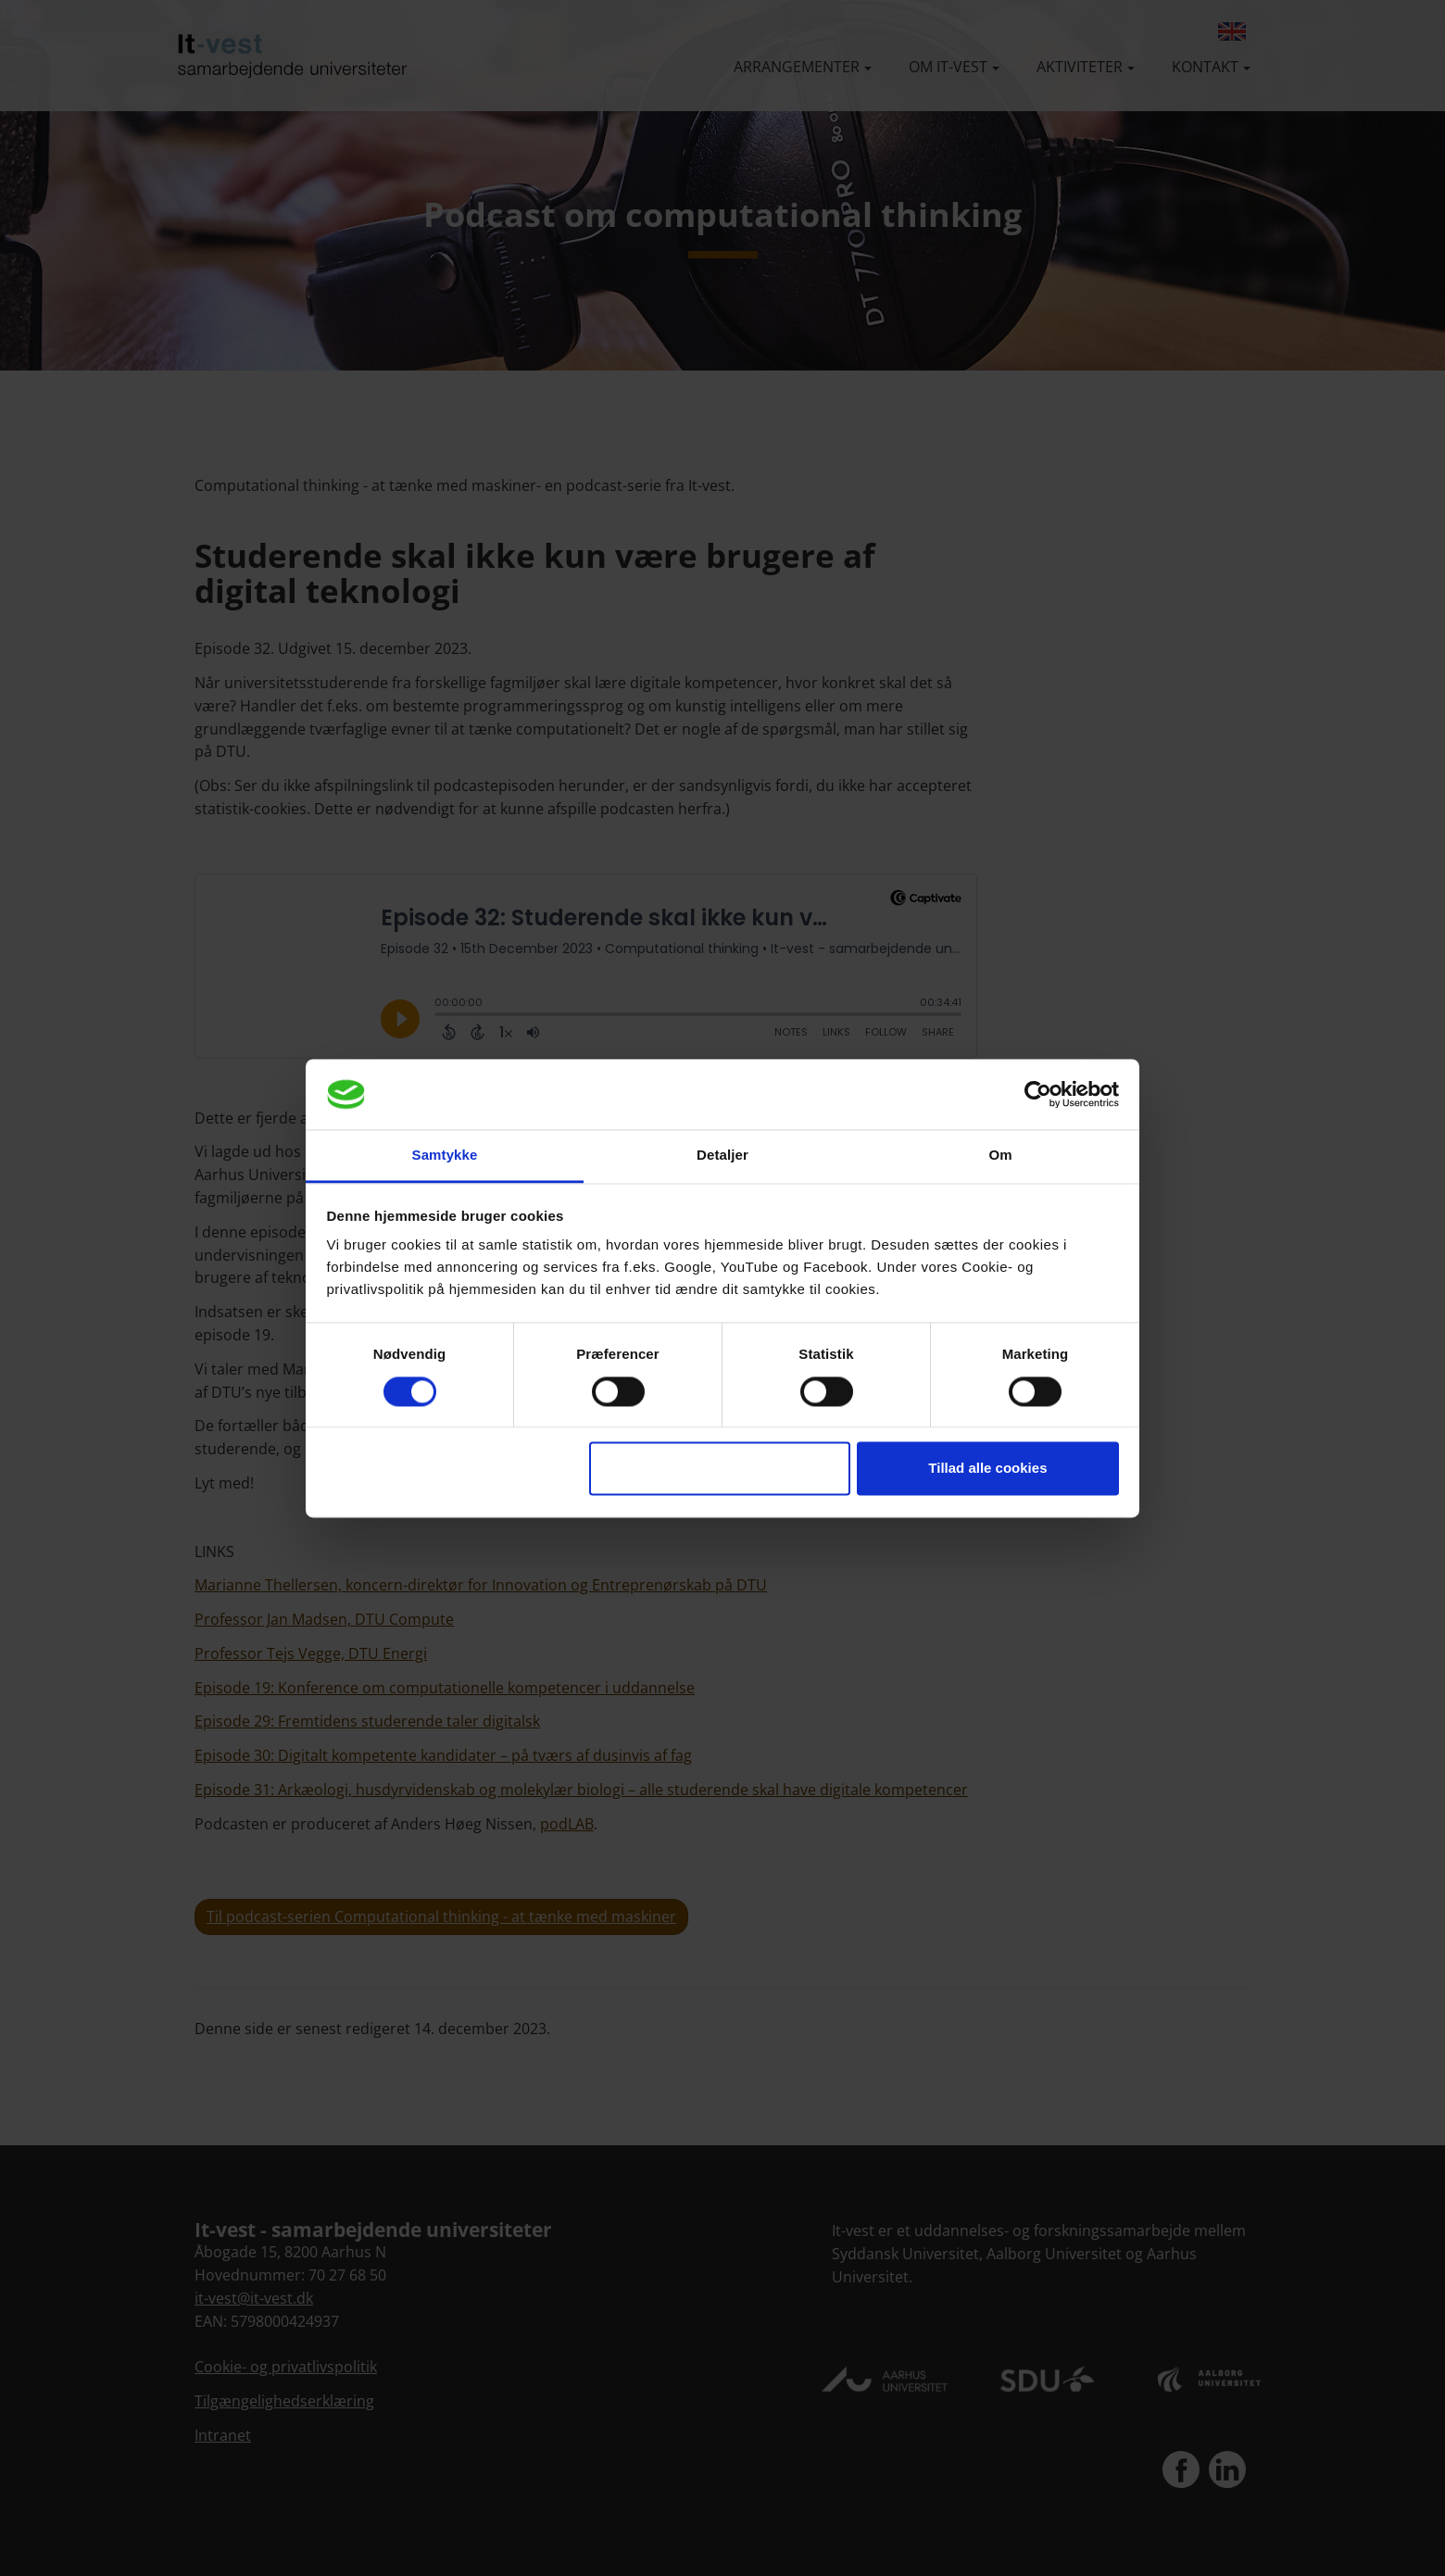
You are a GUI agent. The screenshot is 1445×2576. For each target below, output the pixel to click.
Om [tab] (1000, 1155)
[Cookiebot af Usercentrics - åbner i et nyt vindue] (1038, 1094)
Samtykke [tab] (445, 1155)
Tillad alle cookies (987, 1468)
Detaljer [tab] (722, 1155)
